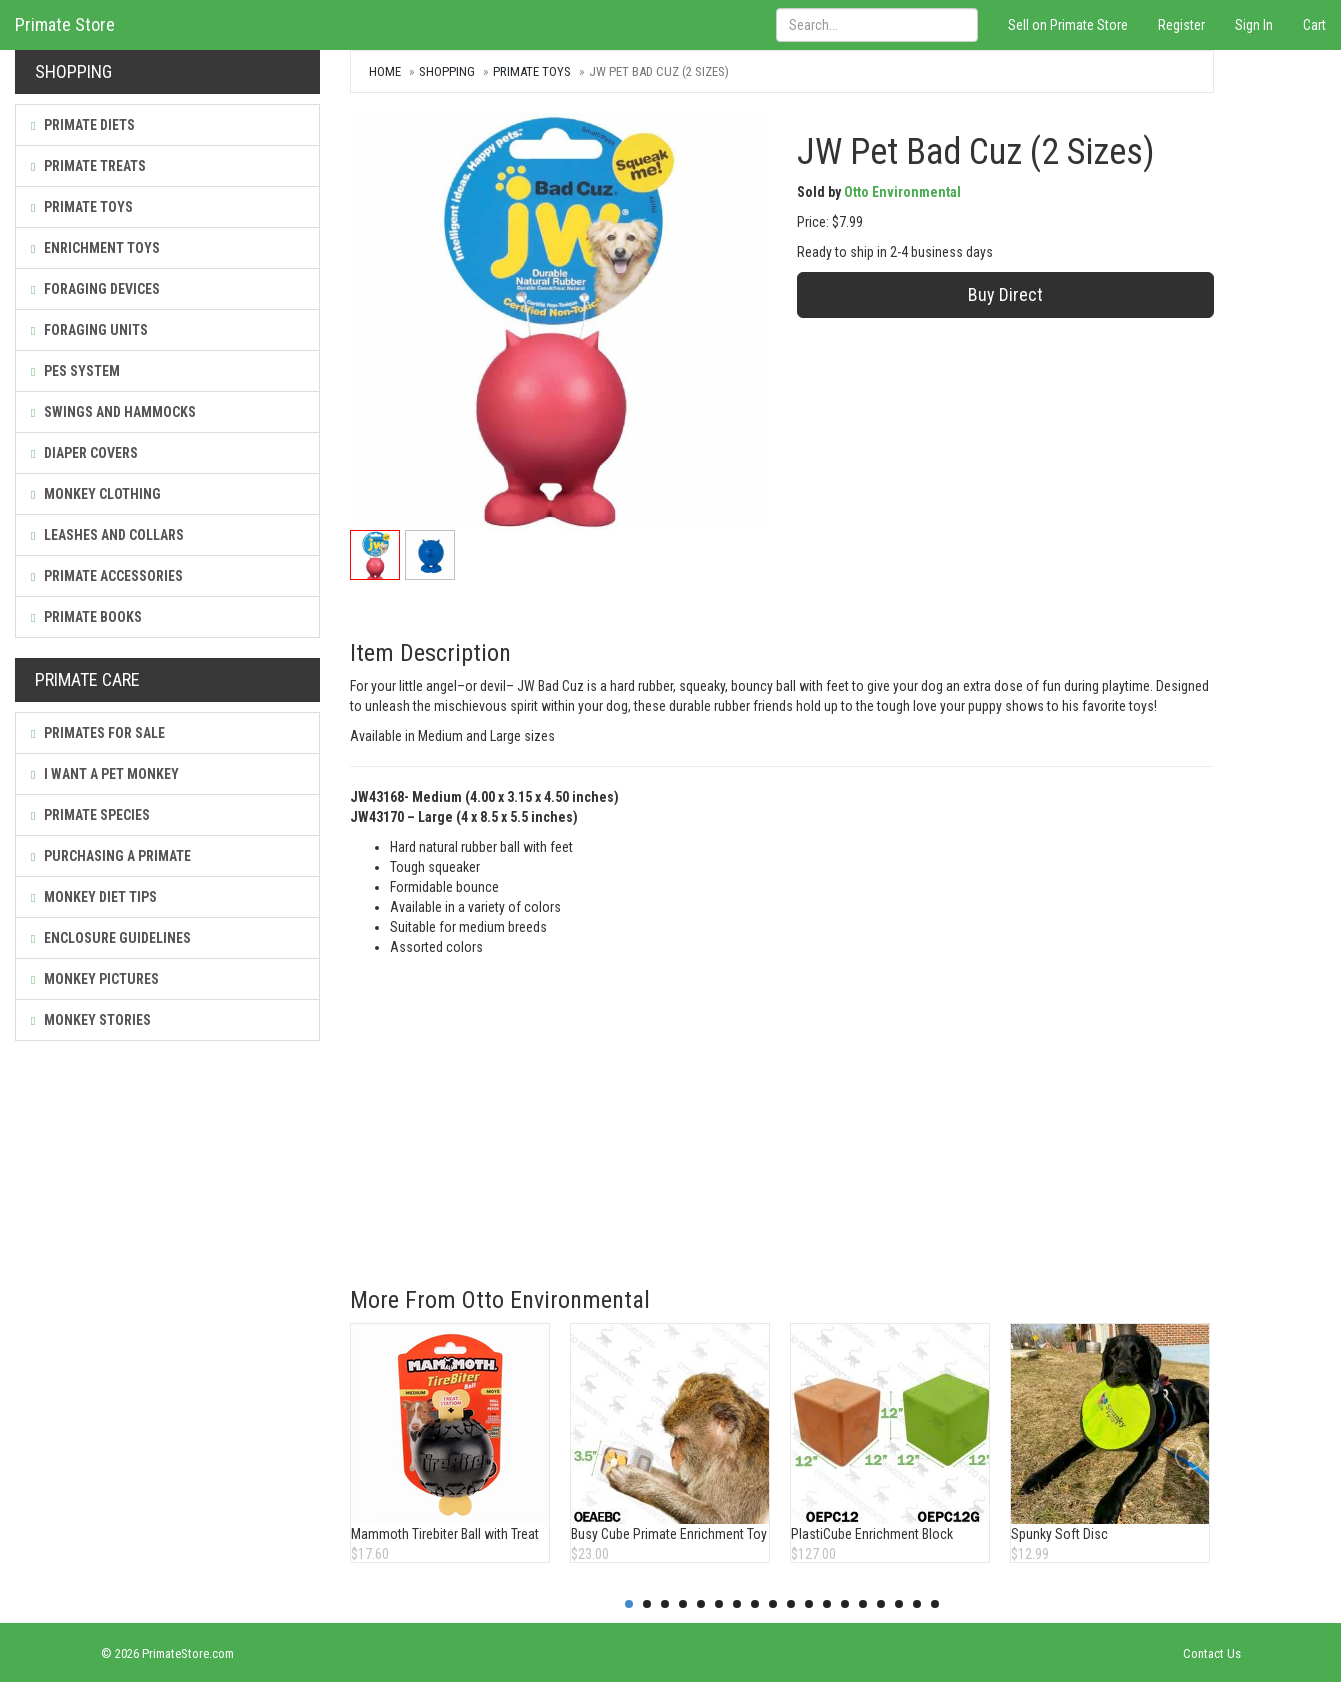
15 (881, 1604)
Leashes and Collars (107, 535)
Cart (1314, 25)
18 (935, 1604)
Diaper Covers (84, 453)
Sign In (1254, 25)
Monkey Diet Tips (94, 897)
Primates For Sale (98, 733)
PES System (75, 371)
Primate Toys (82, 207)
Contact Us (1212, 1653)
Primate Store (65, 24)
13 (845, 1604)
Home (385, 71)
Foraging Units (89, 330)
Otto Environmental (902, 192)
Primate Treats (88, 166)
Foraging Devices (95, 289)
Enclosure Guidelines (111, 938)
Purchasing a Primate (111, 856)
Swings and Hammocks (113, 412)
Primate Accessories (107, 576)
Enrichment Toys (95, 248)
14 (863, 1604)
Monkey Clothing (96, 494)
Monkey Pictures (95, 979)
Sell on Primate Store (1068, 25)
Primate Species (90, 815)
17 (917, 1604)
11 (809, 1604)
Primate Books (86, 617)
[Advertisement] (782, 1107)
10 (791, 1604)
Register (1181, 25)
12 (827, 1604)
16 (899, 1604)
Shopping (447, 71)
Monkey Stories (91, 1020)
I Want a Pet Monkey (105, 774)
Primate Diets (83, 125)
